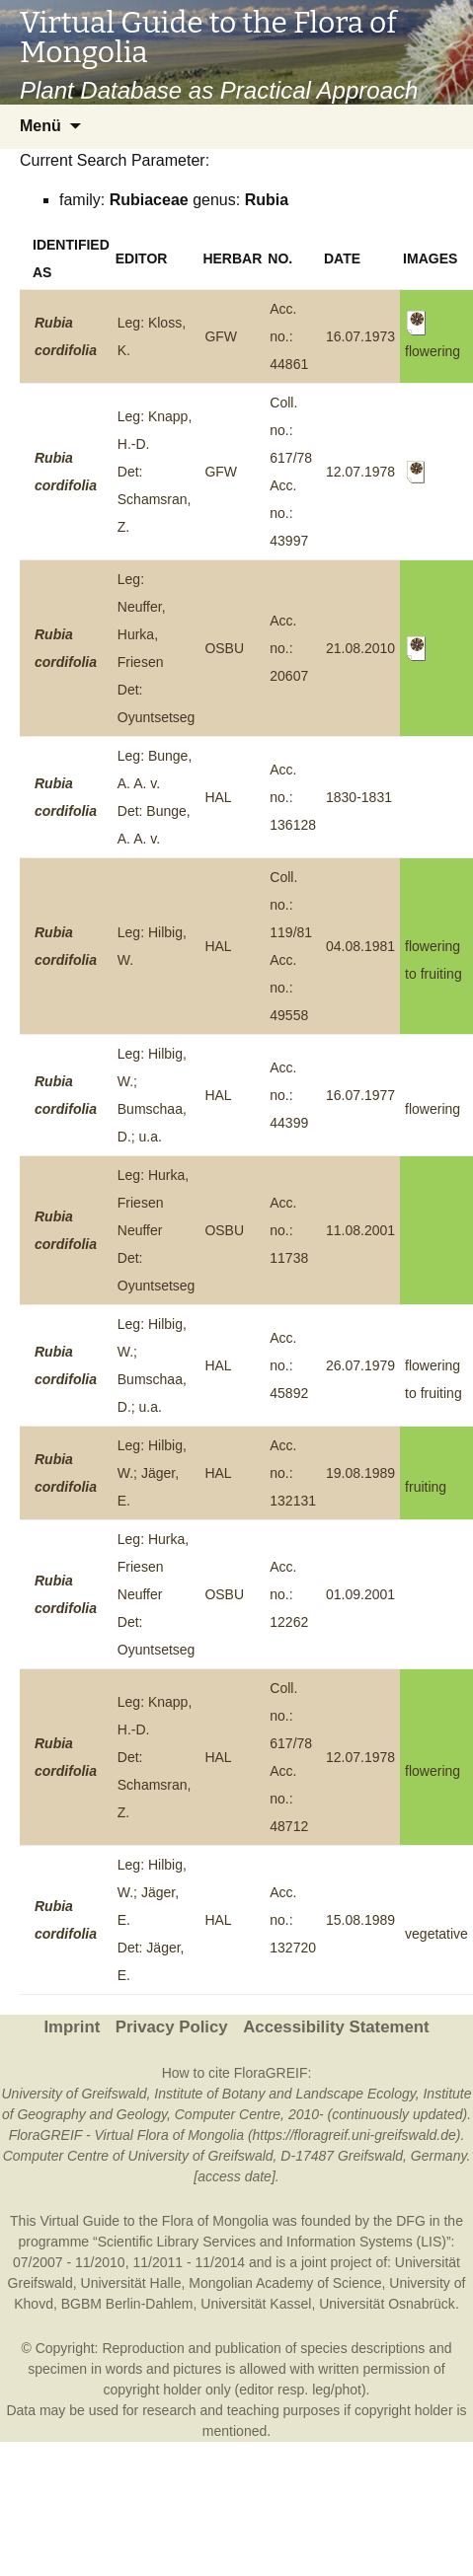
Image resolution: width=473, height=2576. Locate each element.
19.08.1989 (360, 1473)
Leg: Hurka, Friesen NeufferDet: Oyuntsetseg (157, 1230)
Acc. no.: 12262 (289, 1594)
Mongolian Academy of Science (285, 2283)
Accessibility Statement (336, 2027)
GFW (220, 336)
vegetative (436, 1934)
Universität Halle (131, 2283)
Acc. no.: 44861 (289, 336)
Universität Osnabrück (387, 2304)
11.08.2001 (360, 1230)
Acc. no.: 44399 (289, 1095)
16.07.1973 (360, 336)
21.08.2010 (360, 648)
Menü (40, 125)
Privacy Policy (172, 2027)
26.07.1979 (360, 1365)
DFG (411, 2221)
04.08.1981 (360, 946)
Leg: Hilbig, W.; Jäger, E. (152, 1473)
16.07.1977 (360, 1095)
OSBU (224, 648)
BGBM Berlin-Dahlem (127, 2304)
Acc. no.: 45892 (289, 1365)
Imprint (71, 2027)
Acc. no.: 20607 (289, 648)
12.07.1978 (360, 471)
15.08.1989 (360, 1920)
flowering (432, 1109)
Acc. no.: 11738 (289, 1230)
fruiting (425, 1487)
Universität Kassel (255, 2304)
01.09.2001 (360, 1594)
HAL (217, 797)
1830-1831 (359, 797)
